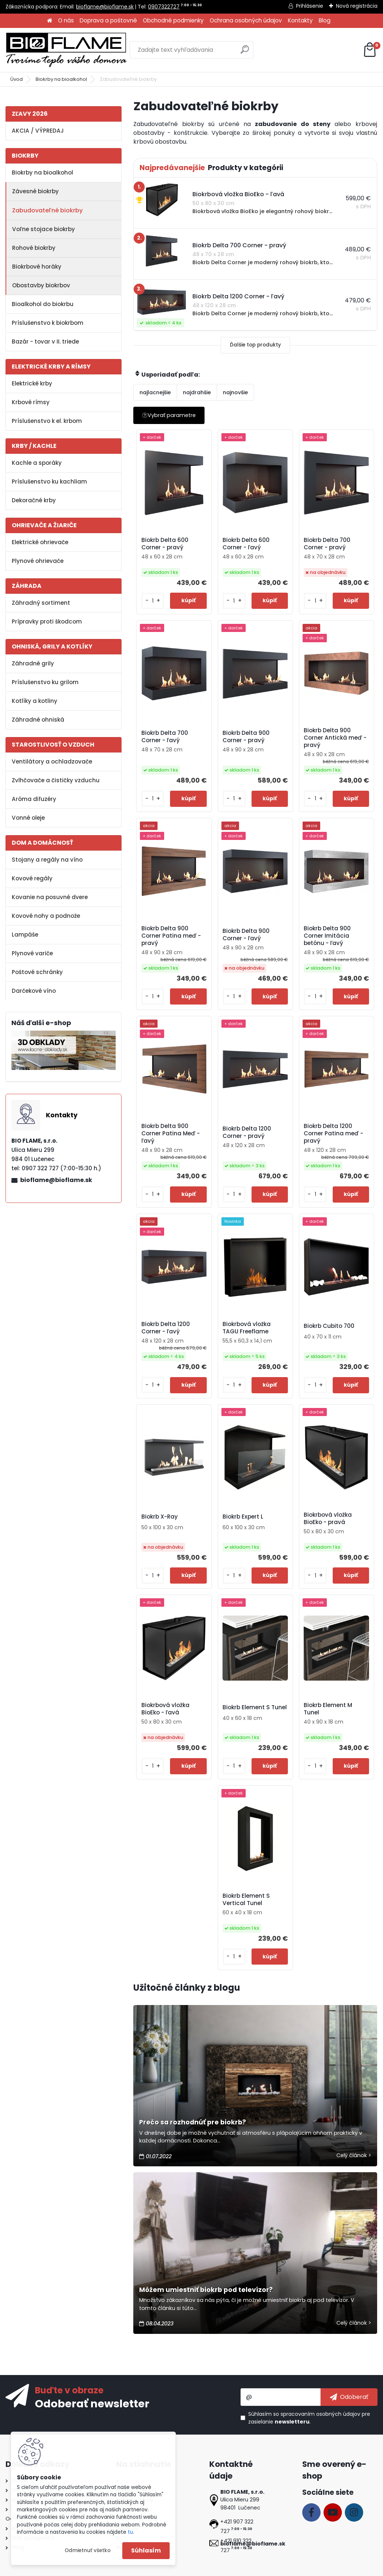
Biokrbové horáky (36, 266)
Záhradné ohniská (38, 719)
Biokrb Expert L (243, 1516)
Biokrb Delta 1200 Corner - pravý (247, 1132)
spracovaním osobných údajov (320, 2414)
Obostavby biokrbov (41, 285)
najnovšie (235, 392)
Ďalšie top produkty (255, 344)
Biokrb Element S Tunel (255, 1707)
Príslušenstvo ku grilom (45, 682)
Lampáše (25, 934)
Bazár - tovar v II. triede (45, 341)
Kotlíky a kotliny (34, 701)
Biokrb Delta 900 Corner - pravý (246, 736)
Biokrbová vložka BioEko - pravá (328, 1518)
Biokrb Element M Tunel (328, 1709)
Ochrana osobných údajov (246, 20)
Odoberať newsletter (92, 2403)
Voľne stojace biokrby (43, 229)
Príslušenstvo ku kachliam (49, 481)
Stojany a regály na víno (47, 859)
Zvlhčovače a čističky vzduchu (56, 780)
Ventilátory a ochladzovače (52, 761)
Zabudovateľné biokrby (47, 210)
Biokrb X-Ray (159, 1516)
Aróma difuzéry (34, 799)
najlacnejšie (155, 392)
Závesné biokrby (35, 191)
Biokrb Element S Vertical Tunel (246, 1899)
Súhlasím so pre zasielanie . (309, 2417)
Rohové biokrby (33, 248)
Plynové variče (32, 953)
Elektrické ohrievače (40, 542)
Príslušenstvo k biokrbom (47, 323)
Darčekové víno (34, 991)
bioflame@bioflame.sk (105, 6)
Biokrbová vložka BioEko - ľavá (165, 1709)
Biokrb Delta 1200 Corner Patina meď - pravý (333, 1133)
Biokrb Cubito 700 (329, 1326)
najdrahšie (197, 392)
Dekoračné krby (34, 500)
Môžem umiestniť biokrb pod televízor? (206, 2289)
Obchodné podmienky (173, 20)
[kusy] (152, 601)
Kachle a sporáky (37, 463)
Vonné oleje (28, 818)
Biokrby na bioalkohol (61, 79)
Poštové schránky (37, 972)
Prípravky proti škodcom (47, 621)
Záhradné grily (33, 663)
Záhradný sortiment (41, 603)
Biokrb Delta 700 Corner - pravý (327, 543)
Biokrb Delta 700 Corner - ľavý (164, 736)
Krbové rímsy (31, 402)
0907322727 (164, 6)
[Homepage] (49, 21)
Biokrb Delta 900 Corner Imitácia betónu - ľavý (327, 936)
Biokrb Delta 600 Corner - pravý (164, 543)
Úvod (16, 79)
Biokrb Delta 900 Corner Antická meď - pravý (335, 738)
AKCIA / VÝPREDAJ (38, 130)
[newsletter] (349, 2397)
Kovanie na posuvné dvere (50, 897)
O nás (66, 20)
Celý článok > (353, 2155)
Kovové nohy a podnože (46, 916)
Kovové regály (32, 878)
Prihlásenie (309, 6)
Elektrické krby (32, 383)
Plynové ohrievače (38, 561)
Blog (324, 20)
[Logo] (66, 50)
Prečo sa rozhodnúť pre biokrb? (192, 2122)
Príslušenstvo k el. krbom (47, 421)
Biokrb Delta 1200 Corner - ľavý (165, 1328)
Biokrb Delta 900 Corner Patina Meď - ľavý (170, 1133)
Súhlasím (146, 2550)
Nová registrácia (356, 6)
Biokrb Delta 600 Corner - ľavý (246, 543)
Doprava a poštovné (108, 20)
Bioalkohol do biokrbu (42, 304)
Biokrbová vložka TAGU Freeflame (247, 1328)
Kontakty (300, 20)
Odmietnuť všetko (88, 2550)
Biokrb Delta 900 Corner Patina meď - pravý (171, 936)
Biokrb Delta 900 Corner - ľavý (246, 934)
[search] (245, 52)
